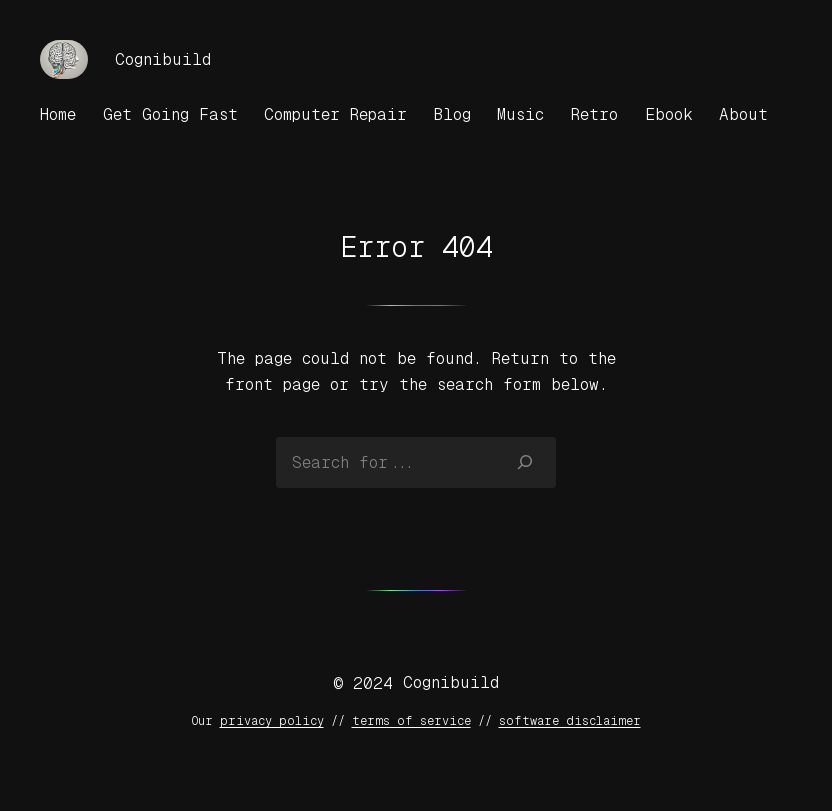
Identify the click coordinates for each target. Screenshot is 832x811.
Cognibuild (163, 59)
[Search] (525, 462)
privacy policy (272, 721)
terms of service (411, 721)
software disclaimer (570, 721)
